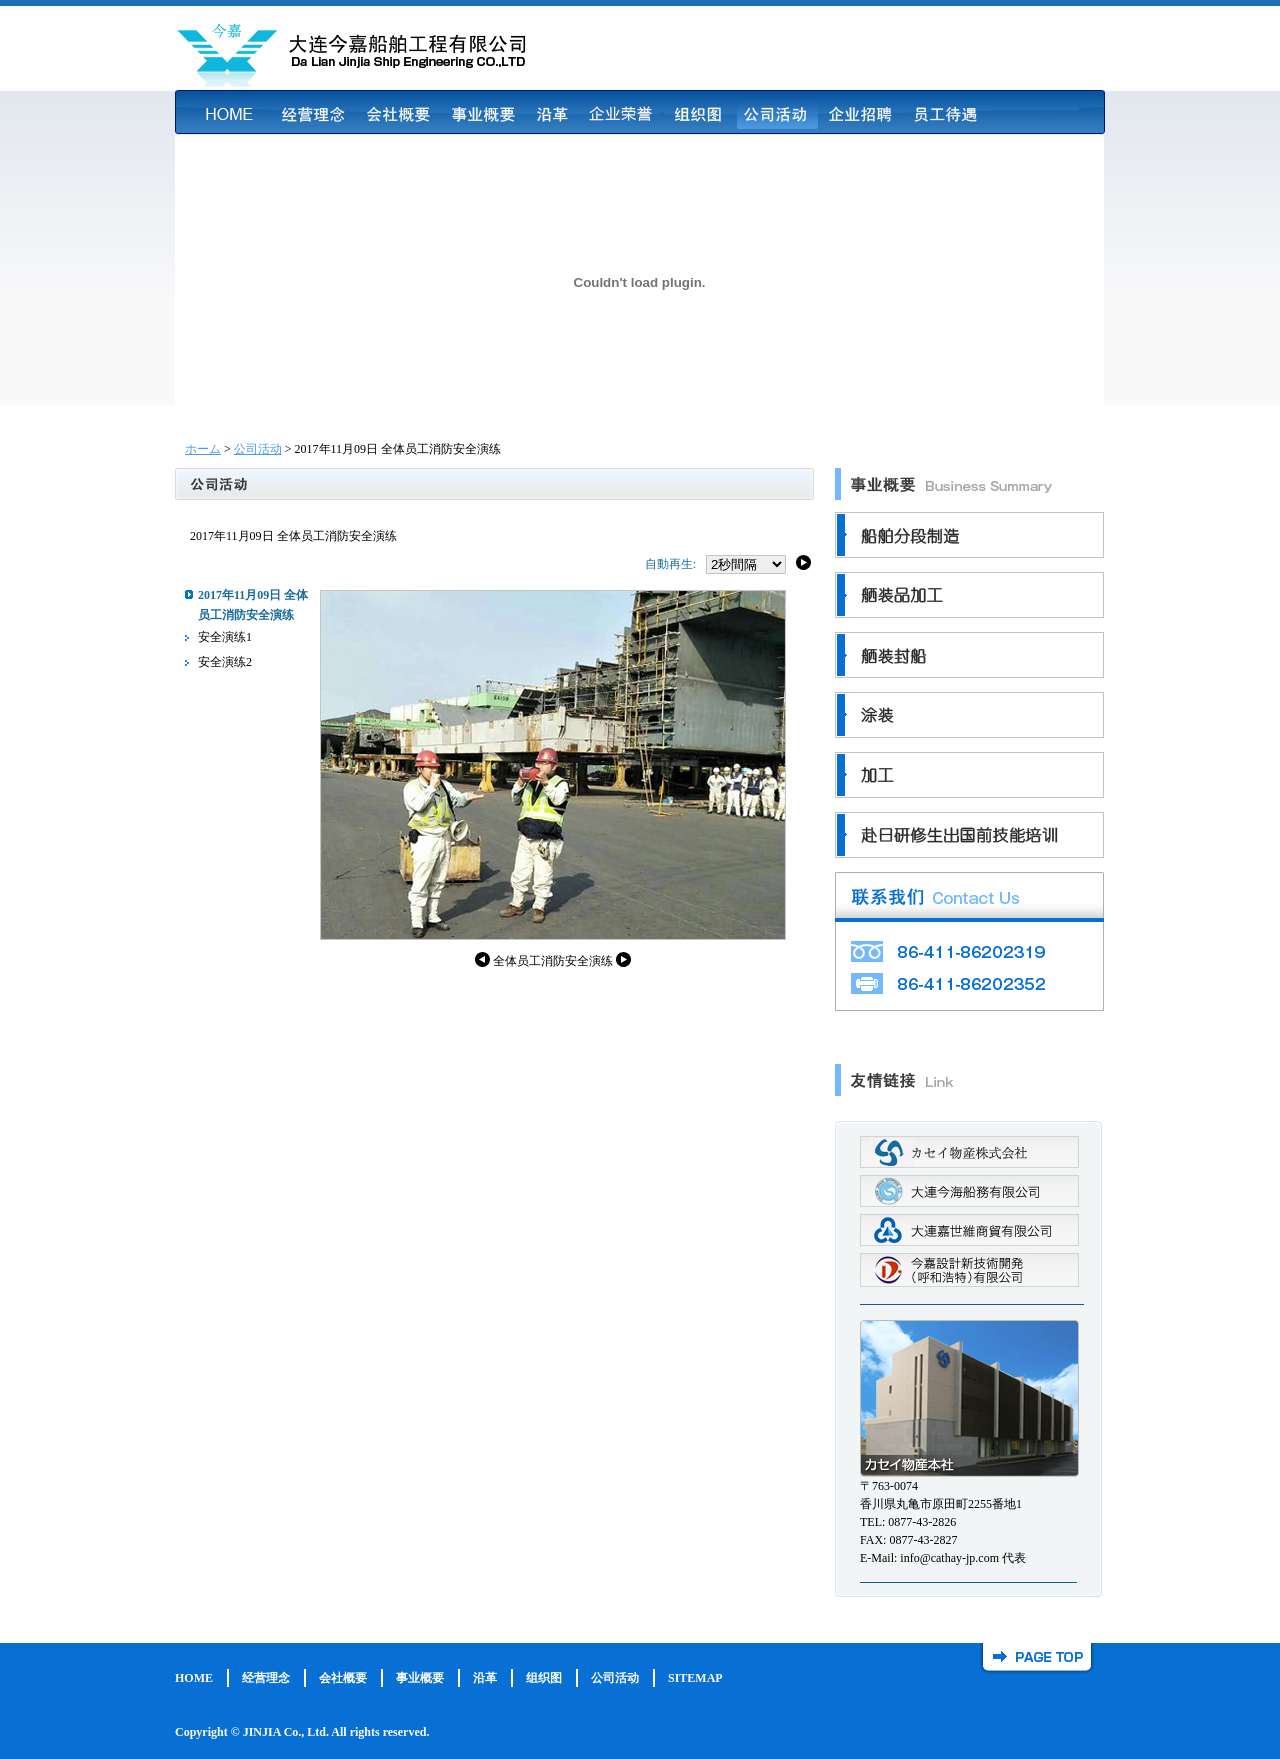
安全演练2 (225, 662)
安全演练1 (225, 637)
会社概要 (343, 1678)
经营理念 (266, 1678)
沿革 (485, 1678)
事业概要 (420, 1678)
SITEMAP (695, 1678)
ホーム (203, 449)
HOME (194, 1678)
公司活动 (258, 449)
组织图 (544, 1678)
